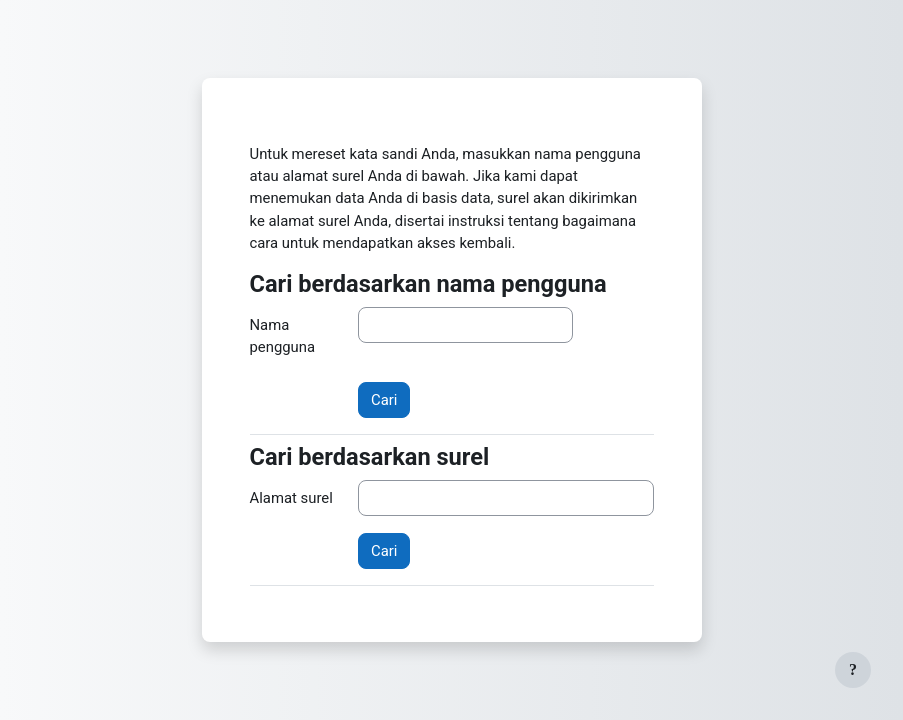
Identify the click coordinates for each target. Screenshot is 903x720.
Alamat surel (291, 498)
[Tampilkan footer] (853, 670)
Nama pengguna (283, 336)
